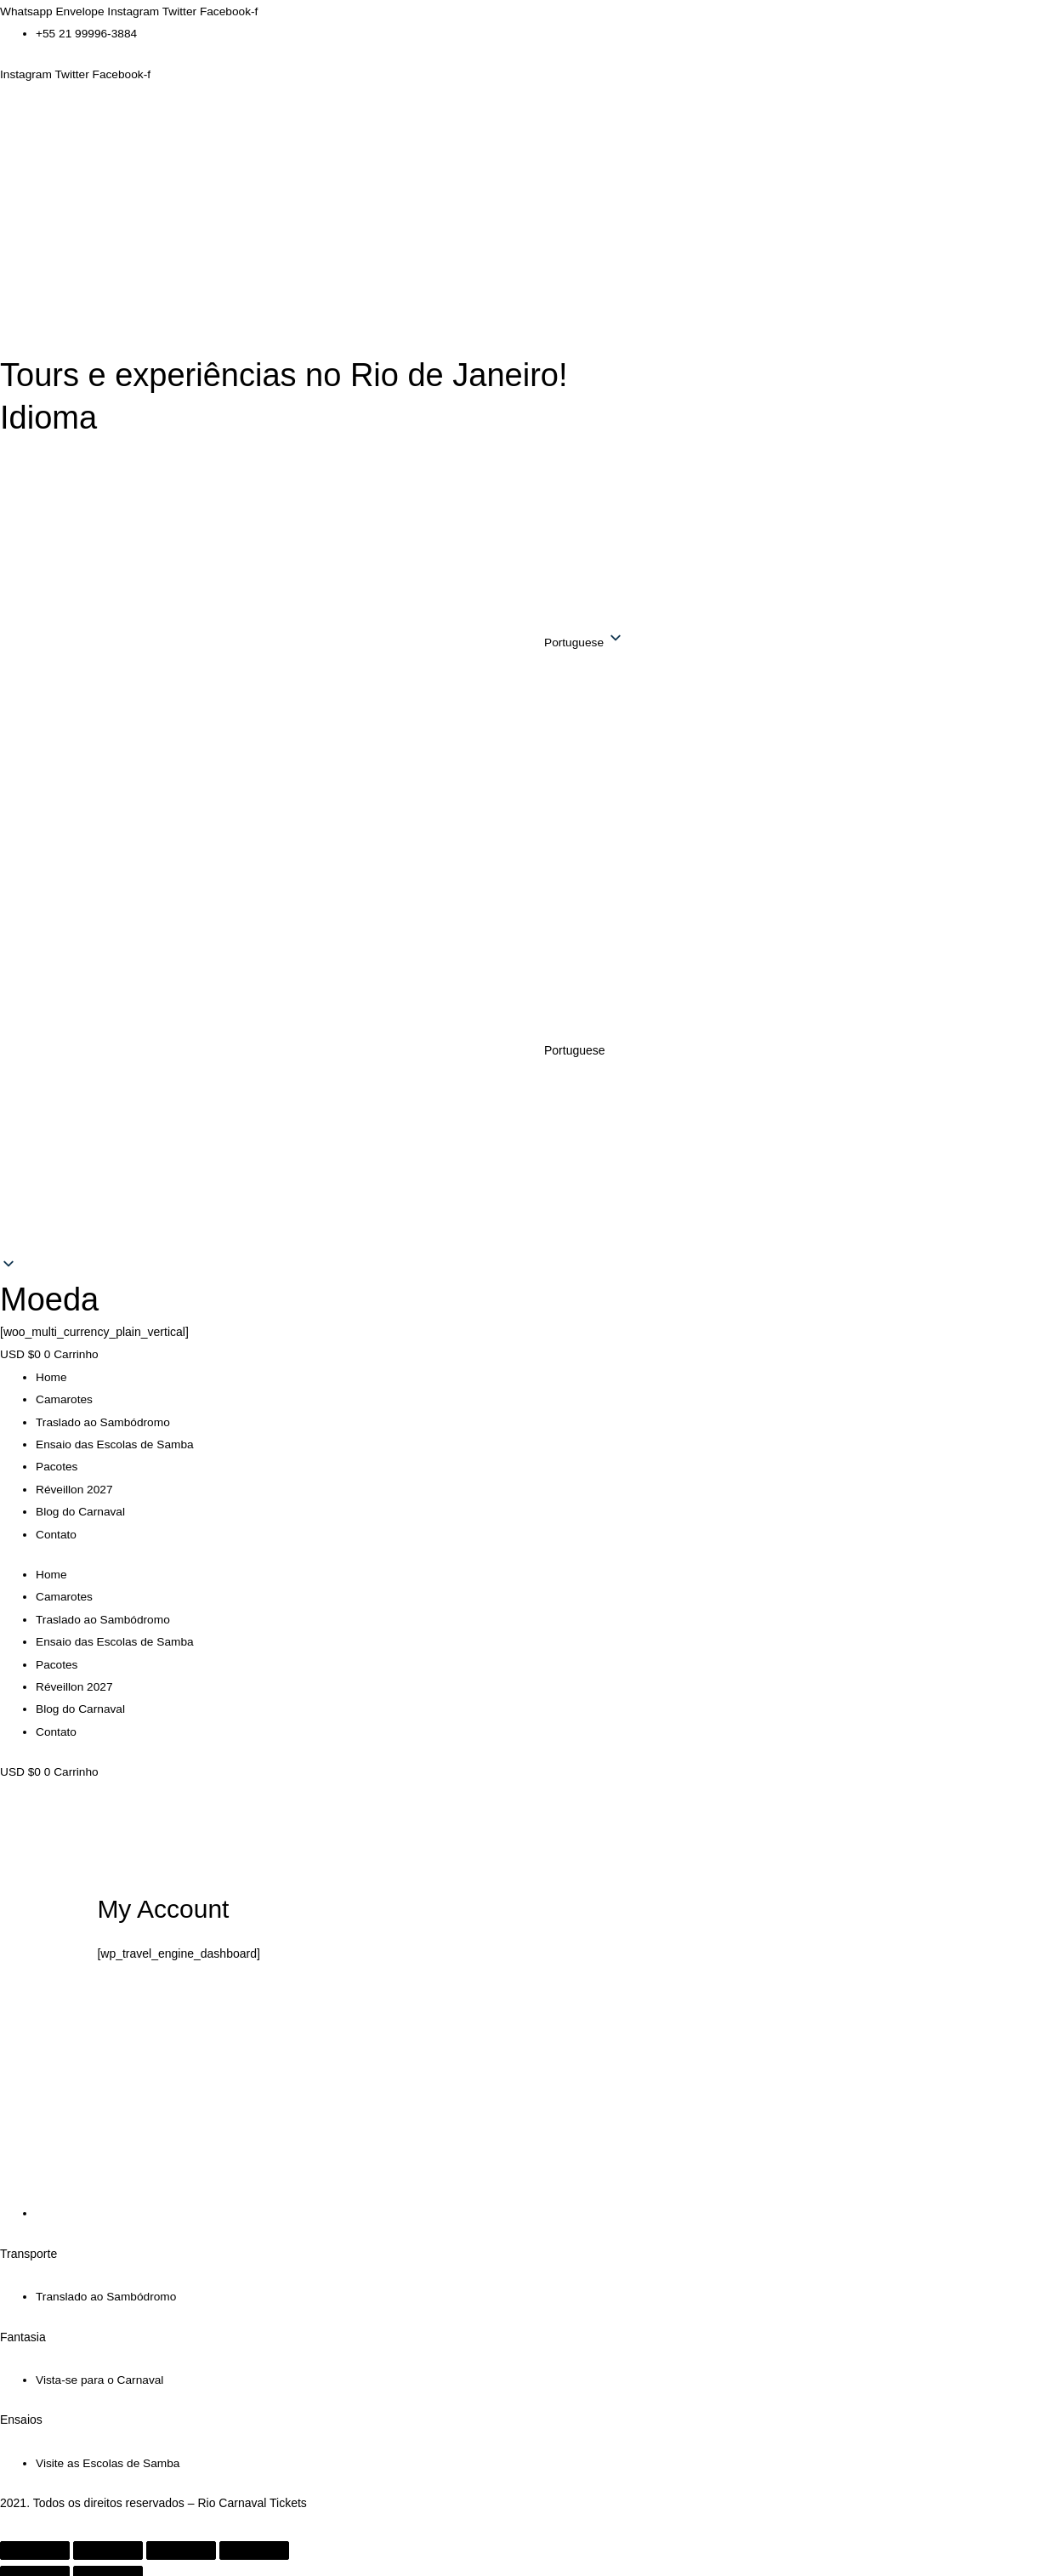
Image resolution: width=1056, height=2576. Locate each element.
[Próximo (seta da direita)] (108, 2566)
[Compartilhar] (181, 2542)
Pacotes (57, 1463)
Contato (56, 1530)
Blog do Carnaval (81, 1508)
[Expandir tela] (108, 2542)
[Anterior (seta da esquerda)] (35, 2566)
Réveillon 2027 (75, 1486)
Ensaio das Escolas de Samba (116, 1441)
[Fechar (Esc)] (254, 2542)
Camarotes (65, 1397)
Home (51, 1375)
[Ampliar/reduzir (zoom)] (35, 2542)
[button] (528, 1050)
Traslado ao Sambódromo (104, 1419)
